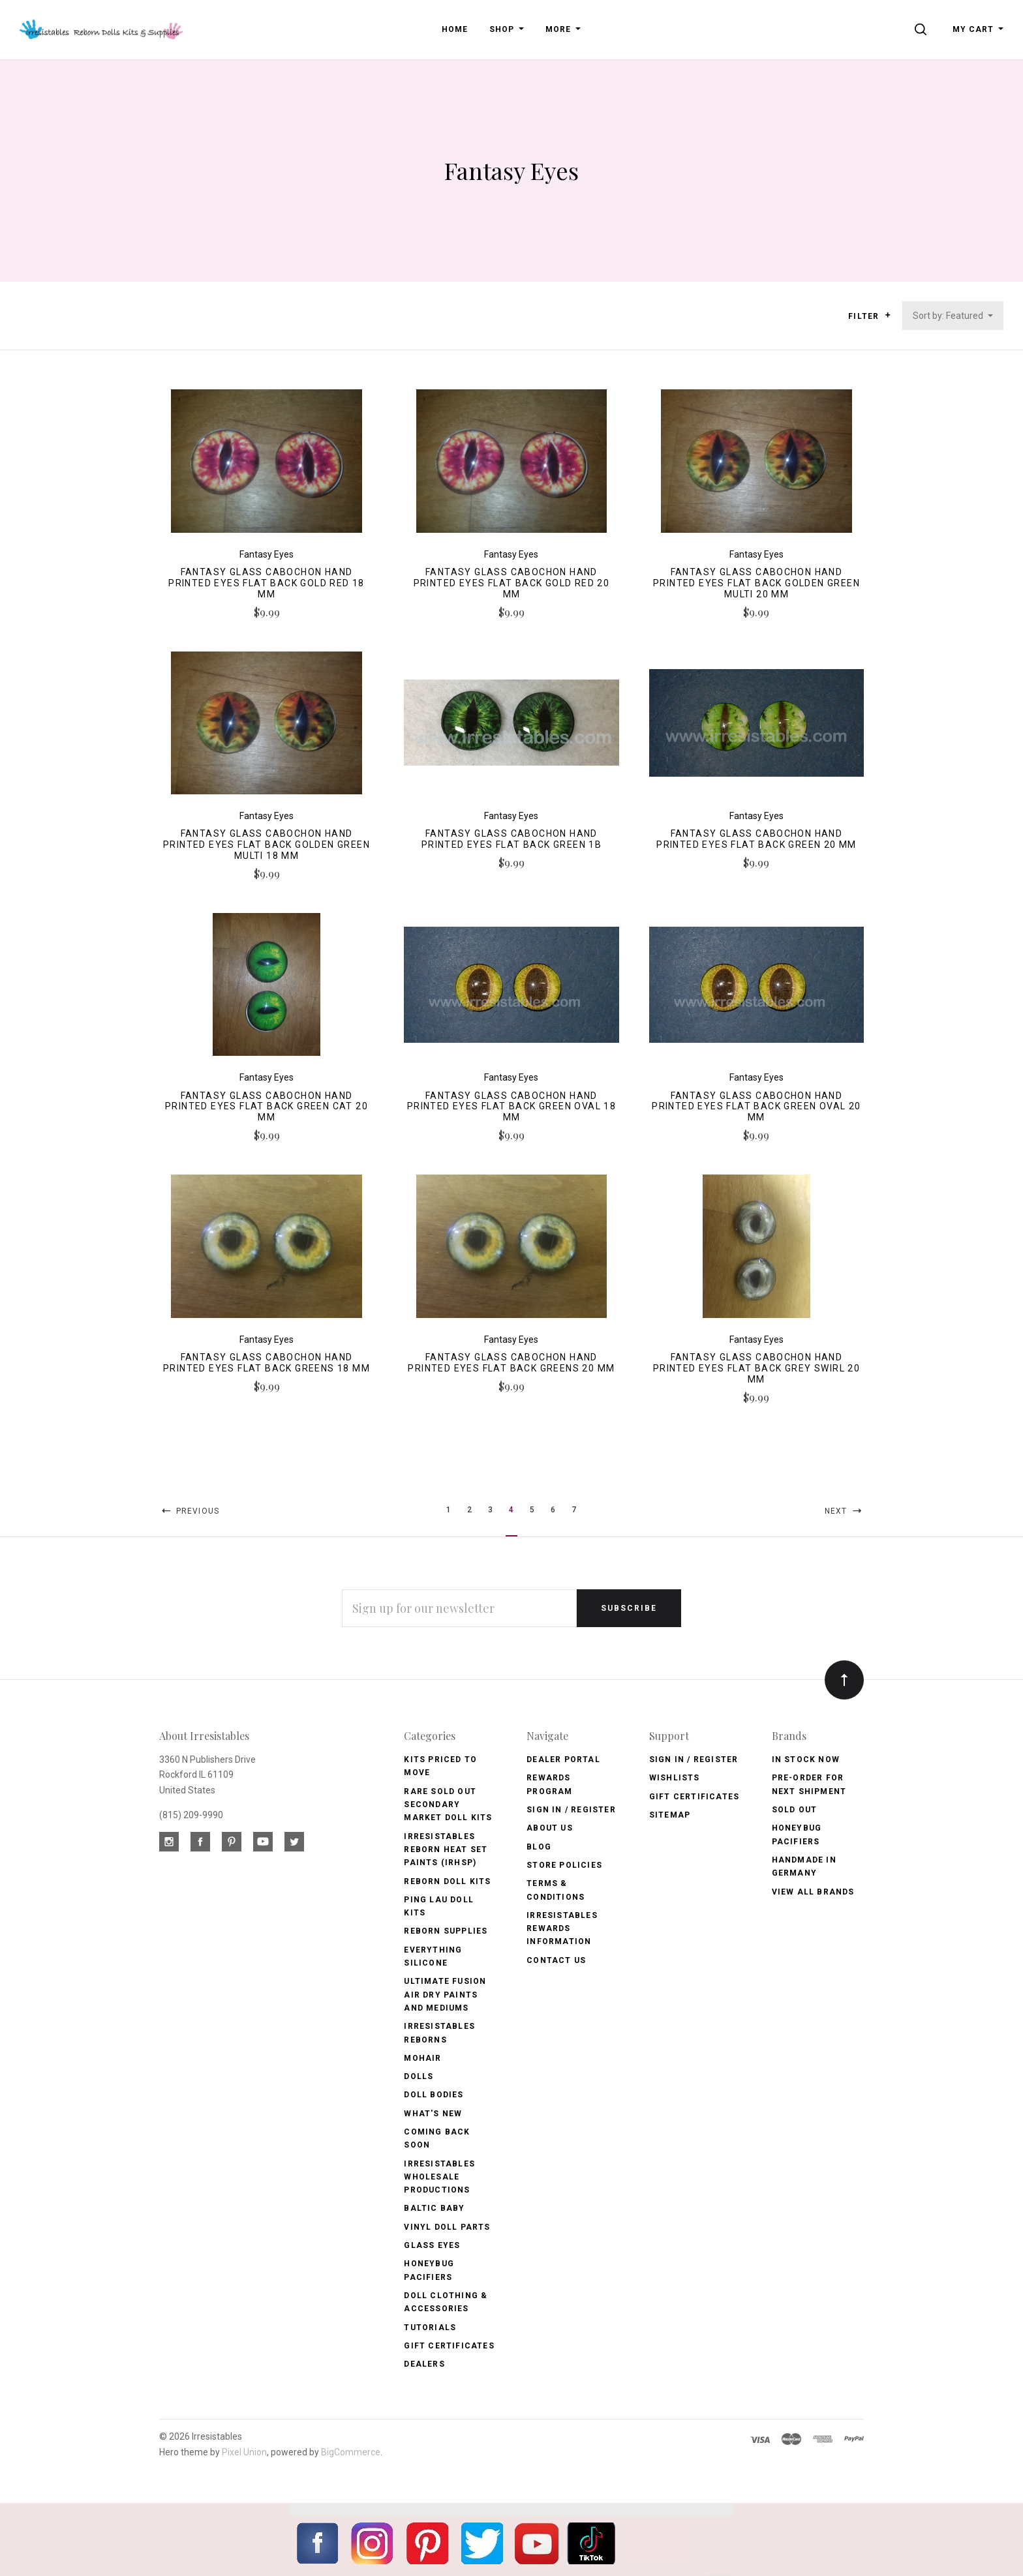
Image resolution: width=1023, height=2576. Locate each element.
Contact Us (556, 1960)
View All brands (813, 1891)
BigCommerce (350, 2452)
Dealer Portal (563, 1759)
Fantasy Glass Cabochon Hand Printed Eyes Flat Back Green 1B (511, 839)
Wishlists (674, 1777)
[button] (888, 315)
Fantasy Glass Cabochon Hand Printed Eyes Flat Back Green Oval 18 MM (511, 1106)
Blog (539, 1846)
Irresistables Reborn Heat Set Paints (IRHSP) (445, 1850)
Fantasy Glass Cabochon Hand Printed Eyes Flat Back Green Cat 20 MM (266, 1106)
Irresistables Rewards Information (562, 1929)
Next (844, 1510)
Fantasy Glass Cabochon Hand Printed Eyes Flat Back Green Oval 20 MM (756, 1106)
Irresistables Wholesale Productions (439, 2177)
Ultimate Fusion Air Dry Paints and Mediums (445, 1995)
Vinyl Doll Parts (447, 2227)
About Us (550, 1828)
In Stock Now (806, 1759)
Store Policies (564, 1865)
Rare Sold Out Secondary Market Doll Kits (448, 1805)
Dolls (418, 2076)
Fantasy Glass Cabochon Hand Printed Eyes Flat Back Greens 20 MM (511, 1362)
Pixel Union (244, 2452)
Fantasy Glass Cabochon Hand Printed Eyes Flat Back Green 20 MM (756, 839)
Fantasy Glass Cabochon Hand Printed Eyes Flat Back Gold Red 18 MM (266, 583)
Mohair (422, 2058)
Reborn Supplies (445, 1931)
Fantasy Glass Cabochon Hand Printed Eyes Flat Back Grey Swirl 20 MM (756, 1368)
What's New (433, 2113)
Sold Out (794, 1809)
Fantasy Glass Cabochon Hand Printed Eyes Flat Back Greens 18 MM (266, 1362)
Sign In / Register (571, 1809)
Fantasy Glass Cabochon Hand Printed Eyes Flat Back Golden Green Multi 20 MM (756, 583)
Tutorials (430, 2327)
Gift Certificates (449, 2345)
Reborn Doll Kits (447, 1881)
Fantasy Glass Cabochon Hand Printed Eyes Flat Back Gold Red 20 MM (512, 583)
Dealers (424, 2364)
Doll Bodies (433, 2094)
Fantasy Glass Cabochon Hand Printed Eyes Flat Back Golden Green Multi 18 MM (266, 844)
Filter (869, 316)
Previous (189, 1510)
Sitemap (669, 1815)
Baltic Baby (434, 2208)
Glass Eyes (432, 2245)
